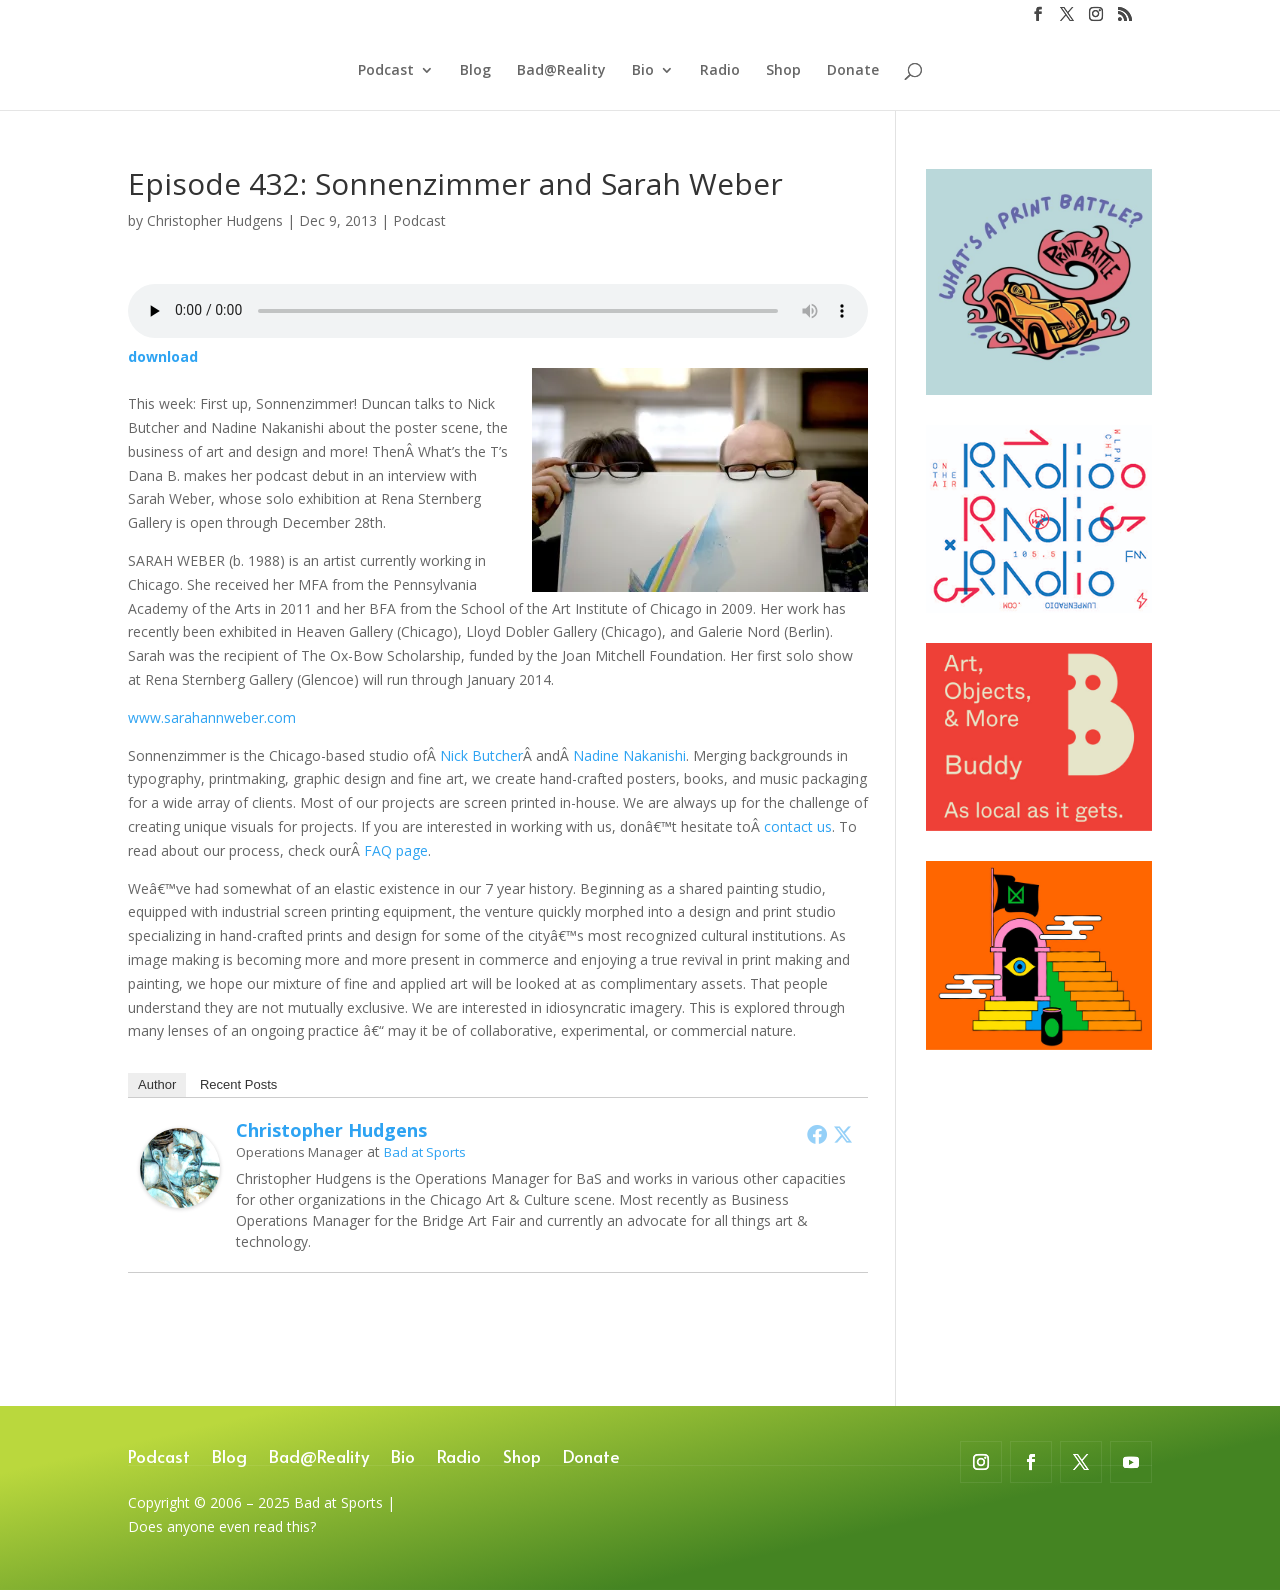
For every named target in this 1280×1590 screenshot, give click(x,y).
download (163, 356)
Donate (853, 71)
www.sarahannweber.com (212, 717)
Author (157, 1084)
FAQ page (396, 850)
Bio (643, 71)
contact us (798, 826)
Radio (720, 71)
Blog (475, 71)
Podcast (386, 71)
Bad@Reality (561, 71)
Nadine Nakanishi (629, 755)
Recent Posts (238, 1084)
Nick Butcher (481, 755)
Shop (783, 71)
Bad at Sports (425, 1152)
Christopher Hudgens (215, 220)
